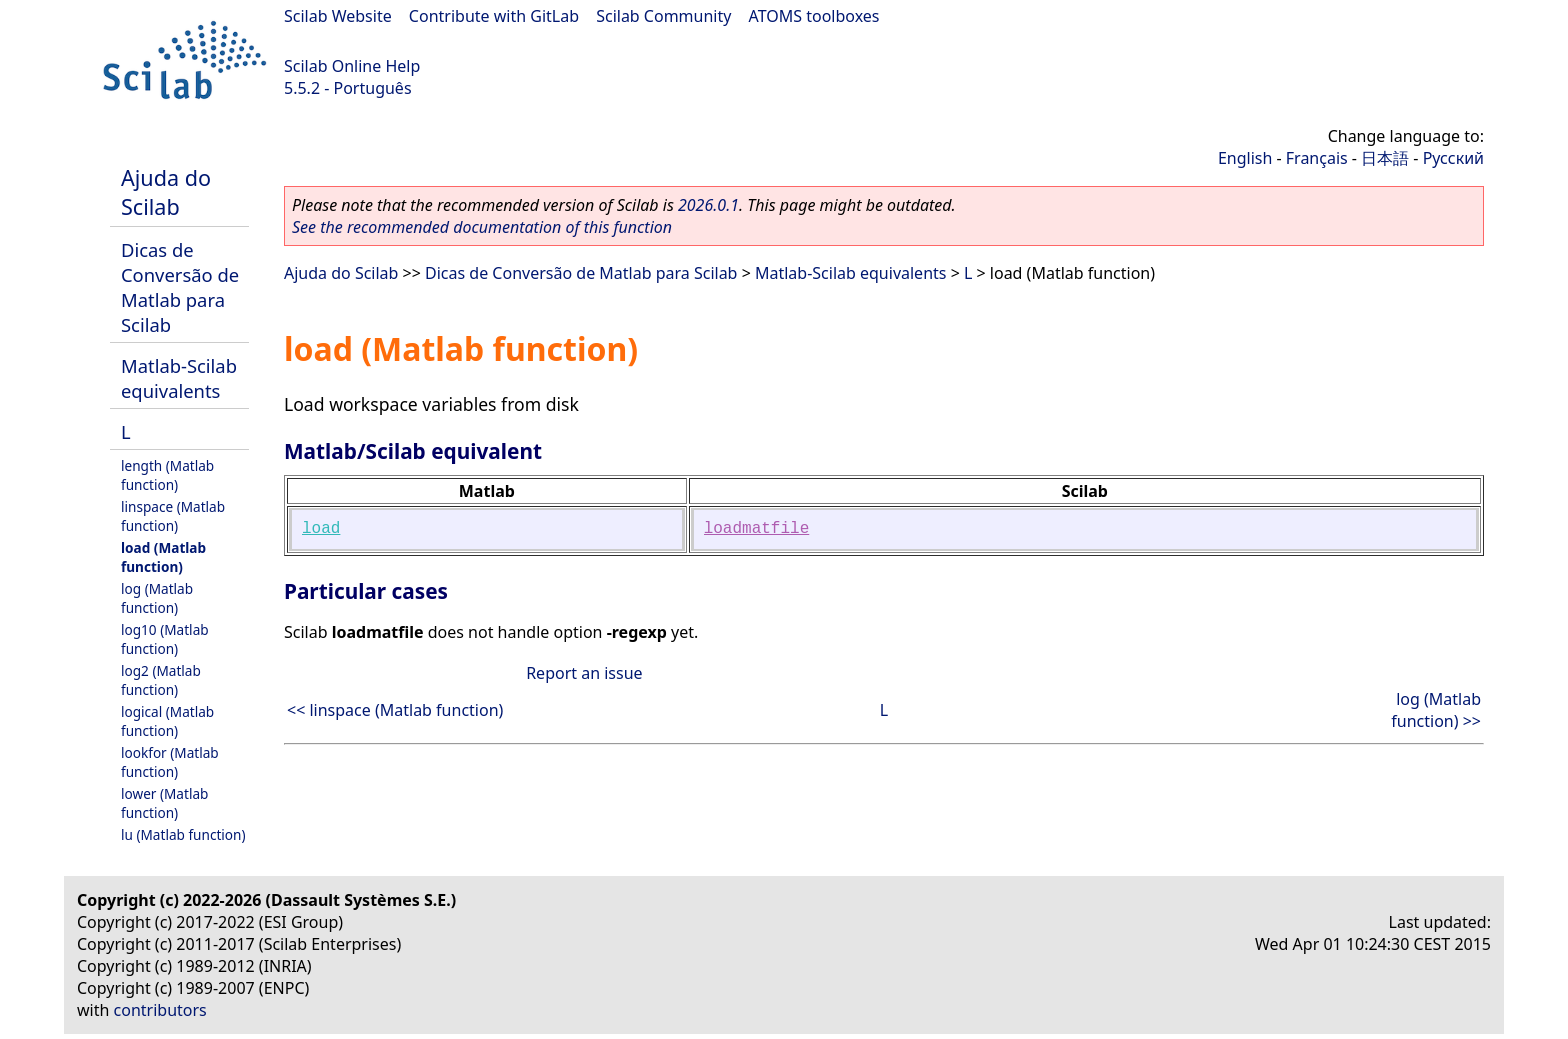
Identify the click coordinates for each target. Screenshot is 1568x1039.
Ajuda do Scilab (166, 192)
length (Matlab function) (167, 475)
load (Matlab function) (163, 557)
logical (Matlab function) (167, 721)
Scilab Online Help (352, 66)
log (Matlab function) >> (1436, 710)
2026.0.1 (708, 205)
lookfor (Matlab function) (170, 762)
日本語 (1385, 158)
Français (1317, 158)
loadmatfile (757, 529)
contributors (160, 1010)
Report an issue (584, 673)
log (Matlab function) (157, 598)
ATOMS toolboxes (814, 16)
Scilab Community (663, 16)
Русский (1453, 158)
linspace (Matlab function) (173, 516)
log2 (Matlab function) (161, 680)
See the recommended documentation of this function (482, 227)
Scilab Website (338, 16)
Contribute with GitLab (494, 16)
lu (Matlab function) (183, 834)
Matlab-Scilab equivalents (179, 378)
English (1245, 158)
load (321, 529)
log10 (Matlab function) (165, 639)
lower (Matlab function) (164, 803)
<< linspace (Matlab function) (395, 710)
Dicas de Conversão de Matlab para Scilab (180, 287)
